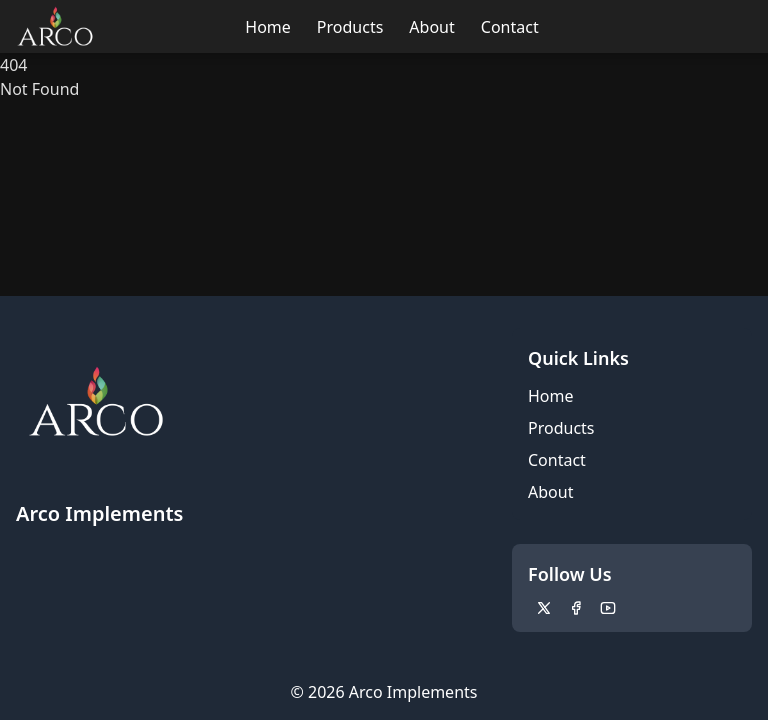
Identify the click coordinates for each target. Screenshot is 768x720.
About (431, 27)
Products (350, 27)
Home (268, 27)
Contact (510, 27)
